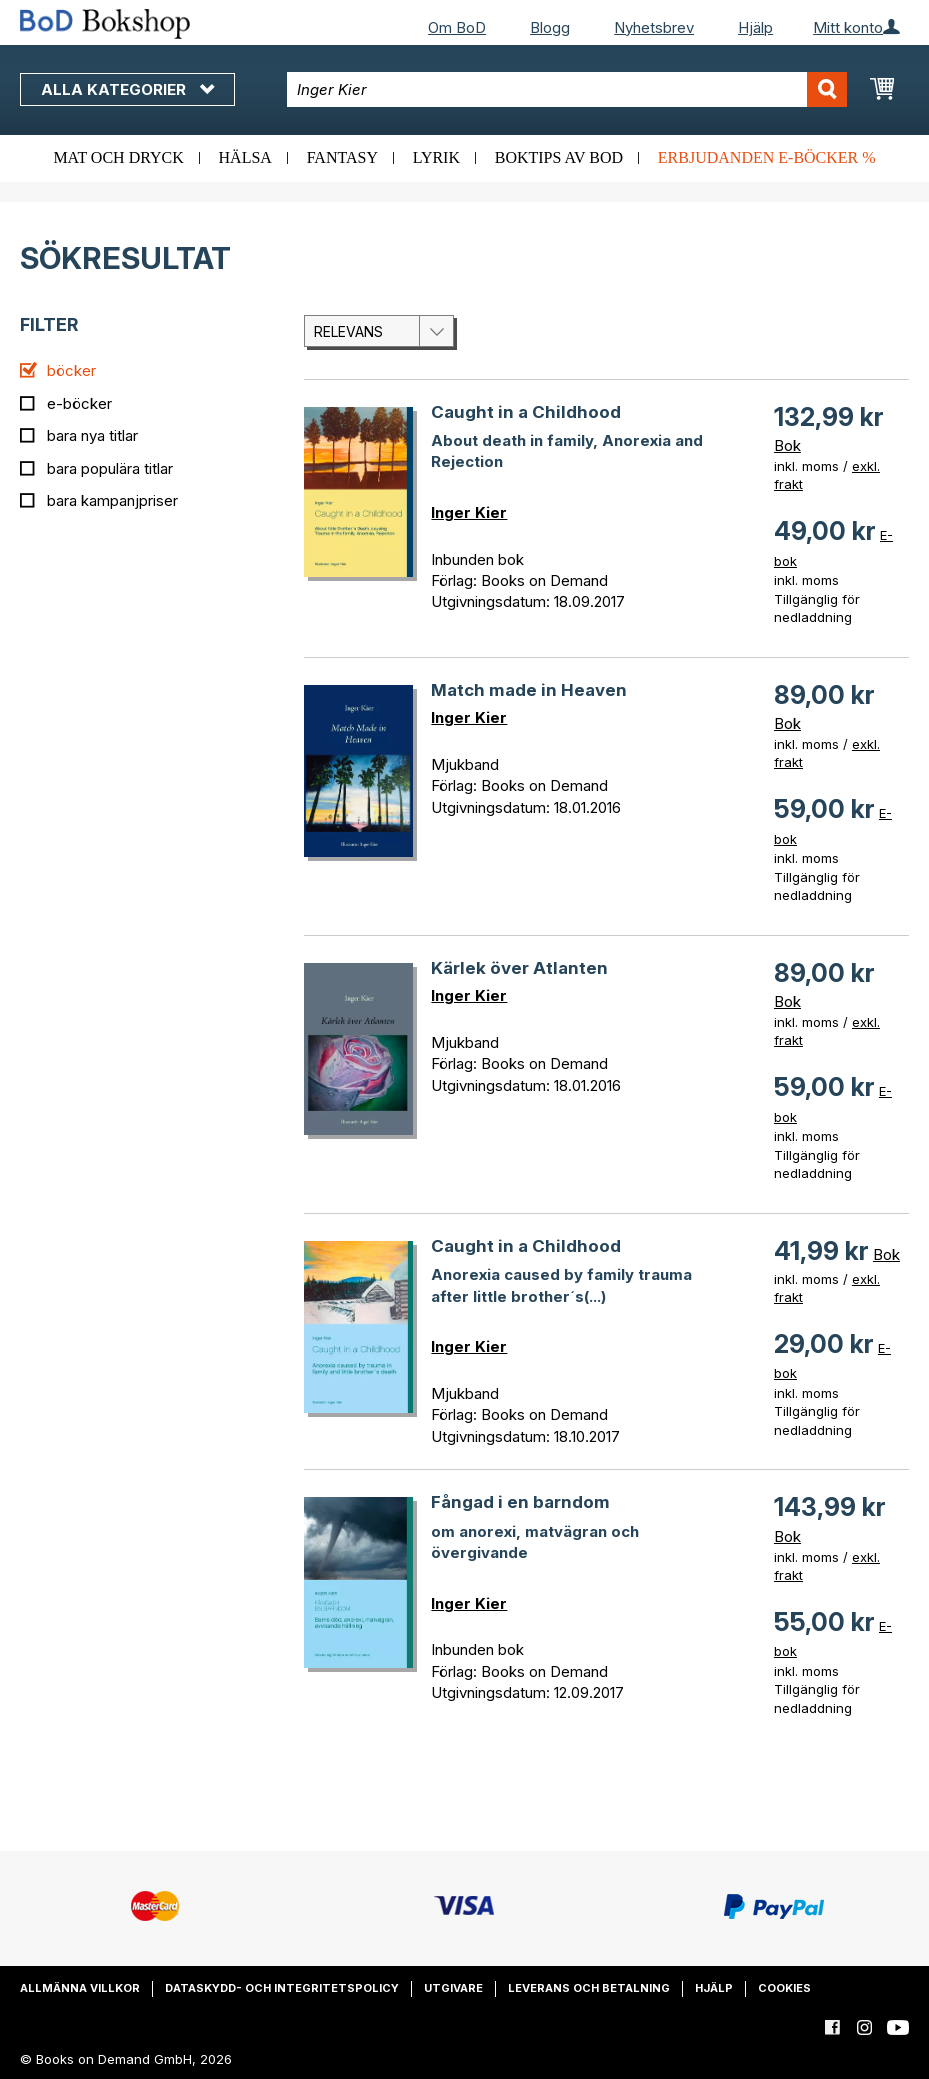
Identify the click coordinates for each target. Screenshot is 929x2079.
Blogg (550, 27)
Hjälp (755, 27)
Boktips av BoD (559, 157)
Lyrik (436, 157)
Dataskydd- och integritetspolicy (282, 1988)
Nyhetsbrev (654, 27)
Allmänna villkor (80, 1988)
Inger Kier (469, 512)
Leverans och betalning (589, 1988)
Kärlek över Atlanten (519, 968)
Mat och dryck (118, 157)
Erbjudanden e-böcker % (767, 157)
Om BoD (457, 27)
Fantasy (342, 157)
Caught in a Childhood (526, 412)
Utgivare (453, 1988)
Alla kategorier (127, 89)
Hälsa (245, 157)
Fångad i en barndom (520, 1502)
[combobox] (567, 89)
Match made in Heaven (529, 690)
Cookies (784, 1988)
